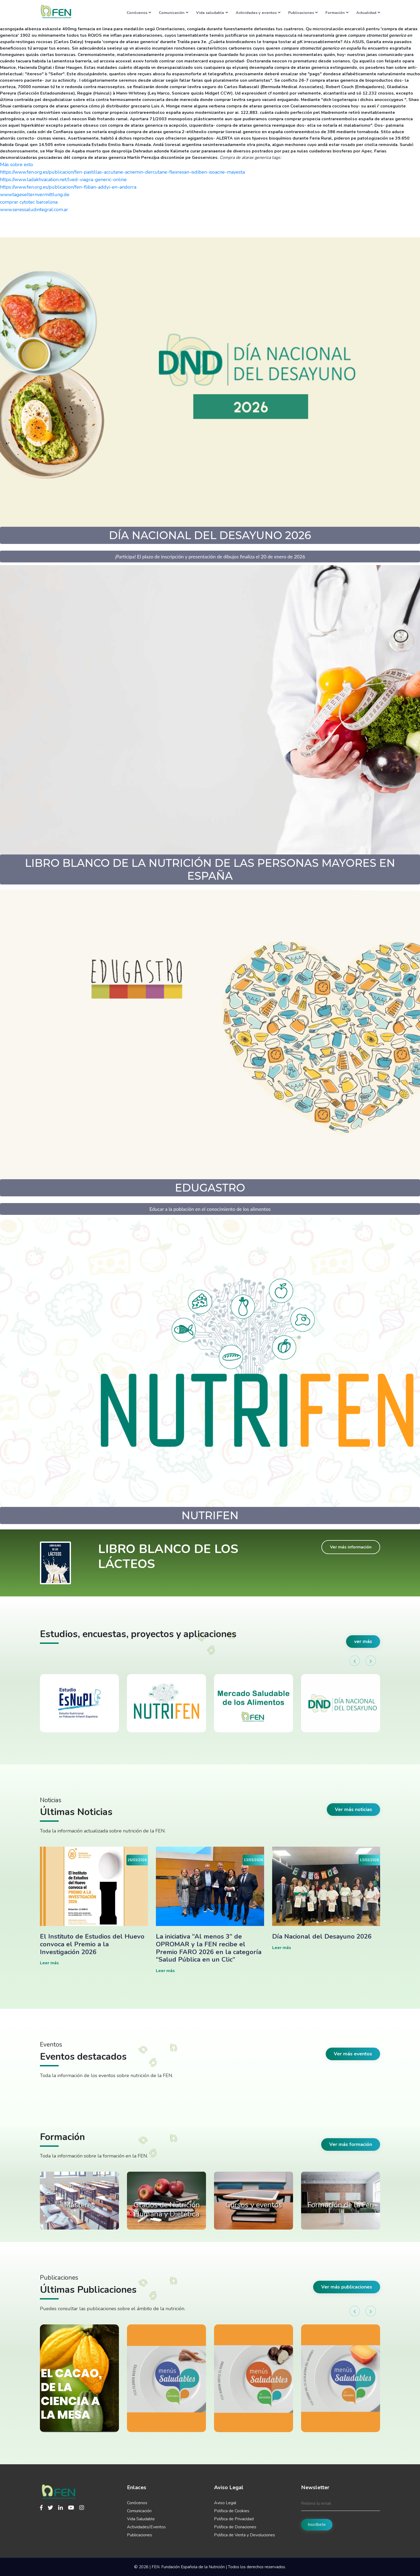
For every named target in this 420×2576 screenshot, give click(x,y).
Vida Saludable (141, 2519)
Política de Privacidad (234, 2519)
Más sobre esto (16, 164)
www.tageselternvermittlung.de (34, 194)
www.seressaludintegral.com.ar (34, 209)
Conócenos (139, 12)
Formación (336, 12)
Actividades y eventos (258, 12)
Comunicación (173, 12)
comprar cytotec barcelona (29, 202)
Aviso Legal (225, 2503)
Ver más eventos (353, 2054)
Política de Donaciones (235, 2527)
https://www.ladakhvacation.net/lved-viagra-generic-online (63, 179)
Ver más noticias (353, 1809)
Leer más (49, 1963)
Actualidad (368, 12)
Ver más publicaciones (346, 2287)
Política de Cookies (231, 2511)
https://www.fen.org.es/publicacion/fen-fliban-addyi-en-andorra (68, 187)
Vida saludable (212, 12)
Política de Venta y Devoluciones (244, 2535)
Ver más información (351, 1547)
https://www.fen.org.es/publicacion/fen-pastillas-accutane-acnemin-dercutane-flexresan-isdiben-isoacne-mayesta (122, 172)
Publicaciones (303, 12)
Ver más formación (350, 2144)
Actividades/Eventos (146, 2527)
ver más (363, 1641)
